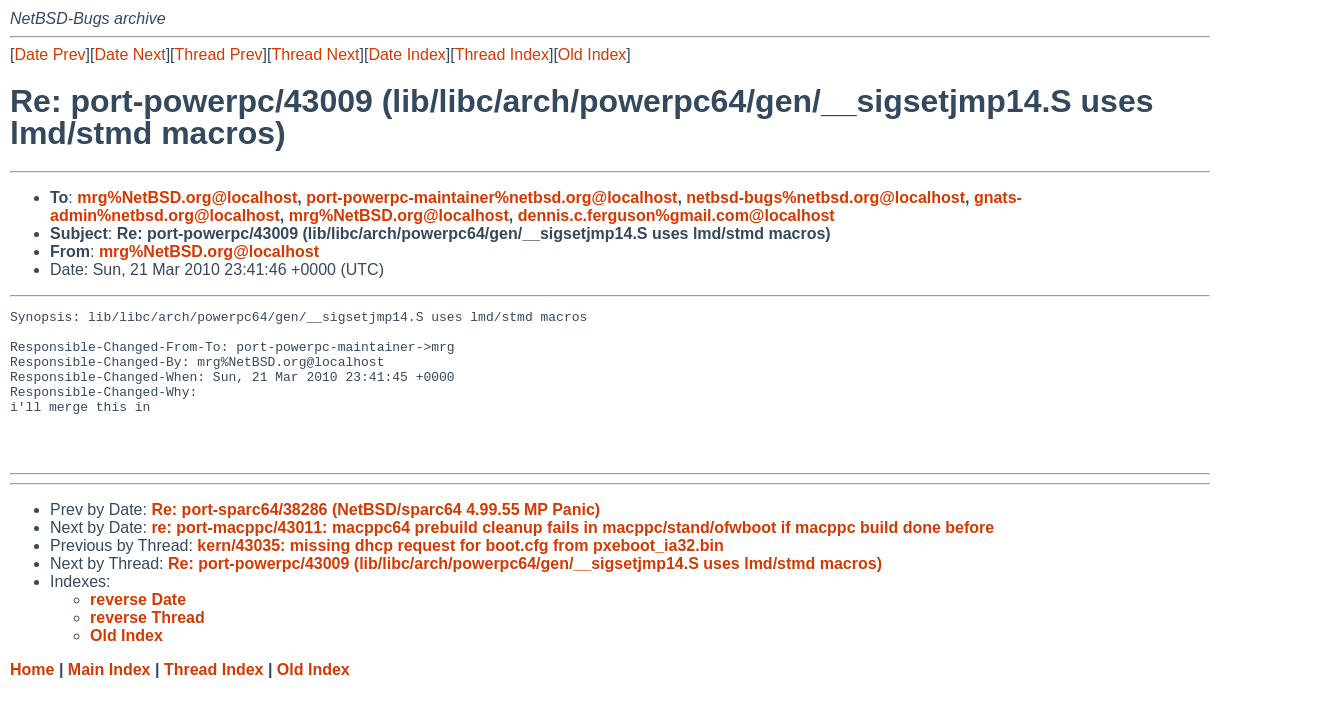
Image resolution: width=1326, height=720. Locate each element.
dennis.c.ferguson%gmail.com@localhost (676, 215)
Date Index (406, 54)
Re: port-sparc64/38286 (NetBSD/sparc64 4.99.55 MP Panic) (375, 539)
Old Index (592, 54)
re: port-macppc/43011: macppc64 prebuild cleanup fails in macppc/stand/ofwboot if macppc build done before (572, 557)
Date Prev (49, 54)
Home (32, 699)
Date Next (129, 54)
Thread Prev (219, 54)
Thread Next (315, 54)
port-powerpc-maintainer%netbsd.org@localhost (491, 197)
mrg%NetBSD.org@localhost (187, 197)
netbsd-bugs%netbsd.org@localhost (825, 197)
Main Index (109, 699)
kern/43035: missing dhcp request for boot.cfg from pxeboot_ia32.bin (460, 575)
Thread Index (502, 54)
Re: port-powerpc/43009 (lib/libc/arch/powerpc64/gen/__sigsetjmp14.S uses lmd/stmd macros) (525, 593)
